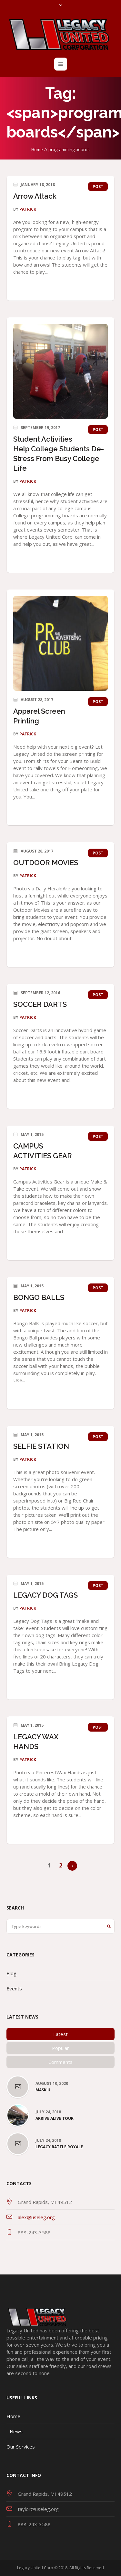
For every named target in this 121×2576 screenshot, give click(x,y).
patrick (27, 209)
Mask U (42, 2090)
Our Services (20, 2446)
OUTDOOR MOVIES (45, 862)
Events (14, 1988)
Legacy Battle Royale (59, 2147)
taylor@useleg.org (38, 2509)
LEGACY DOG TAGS (45, 1595)
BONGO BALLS (38, 1297)
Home (37, 149)
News (16, 2431)
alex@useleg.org (36, 2217)
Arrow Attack (34, 196)
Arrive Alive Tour (54, 2118)
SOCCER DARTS (40, 1004)
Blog (11, 1973)
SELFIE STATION (41, 1446)
